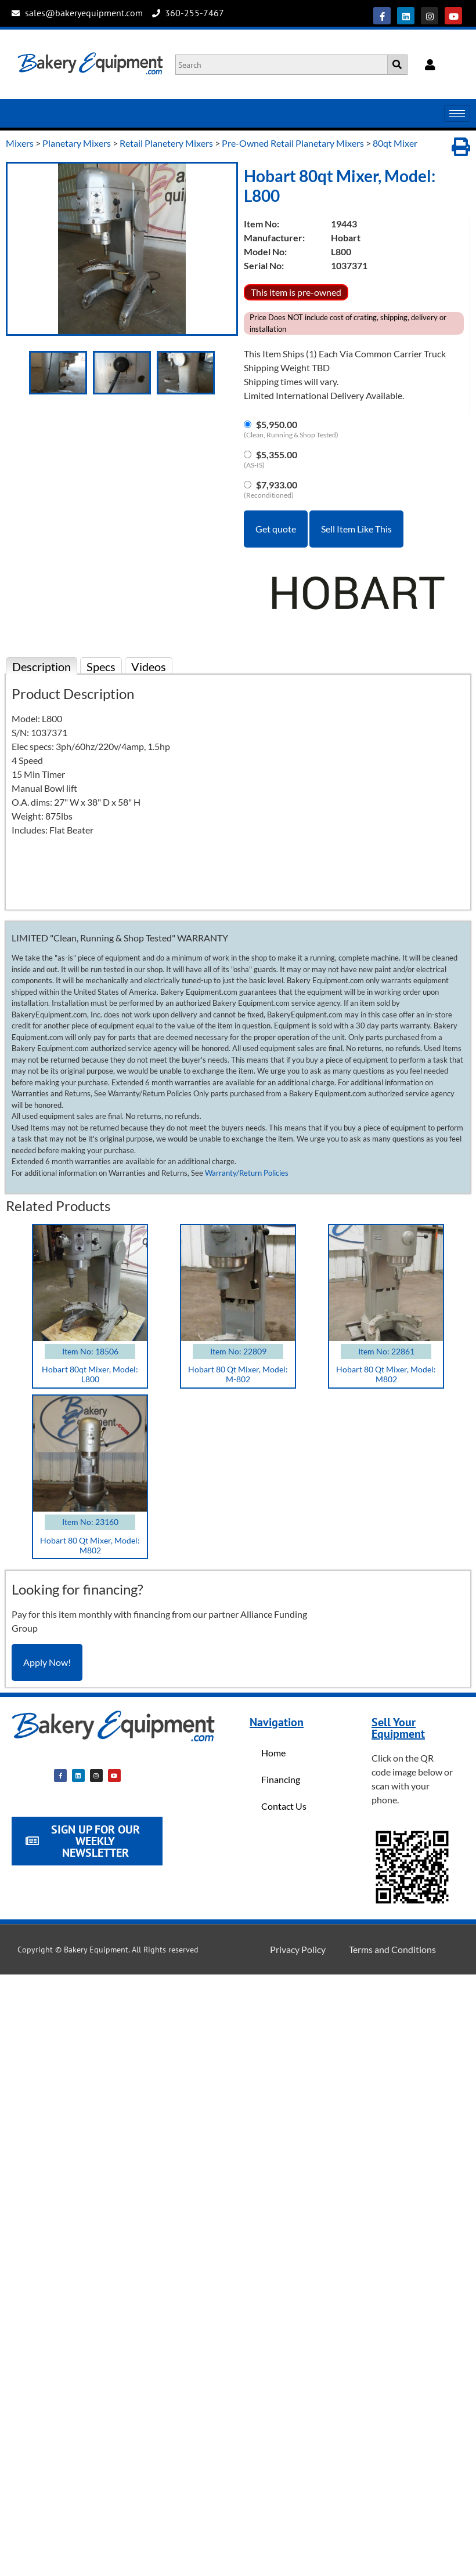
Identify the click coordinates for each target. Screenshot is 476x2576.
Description (41, 666)
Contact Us (283, 1805)
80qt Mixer (395, 142)
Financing (280, 1779)
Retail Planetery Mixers (166, 142)
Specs (101, 666)
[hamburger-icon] (457, 113)
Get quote (275, 528)
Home (273, 1752)
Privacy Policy (298, 1949)
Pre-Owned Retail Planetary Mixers (293, 142)
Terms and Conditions (392, 1949)
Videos (148, 666)
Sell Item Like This (356, 528)
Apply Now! (47, 1662)
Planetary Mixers (76, 142)
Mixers (20, 142)
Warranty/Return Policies (247, 1173)
